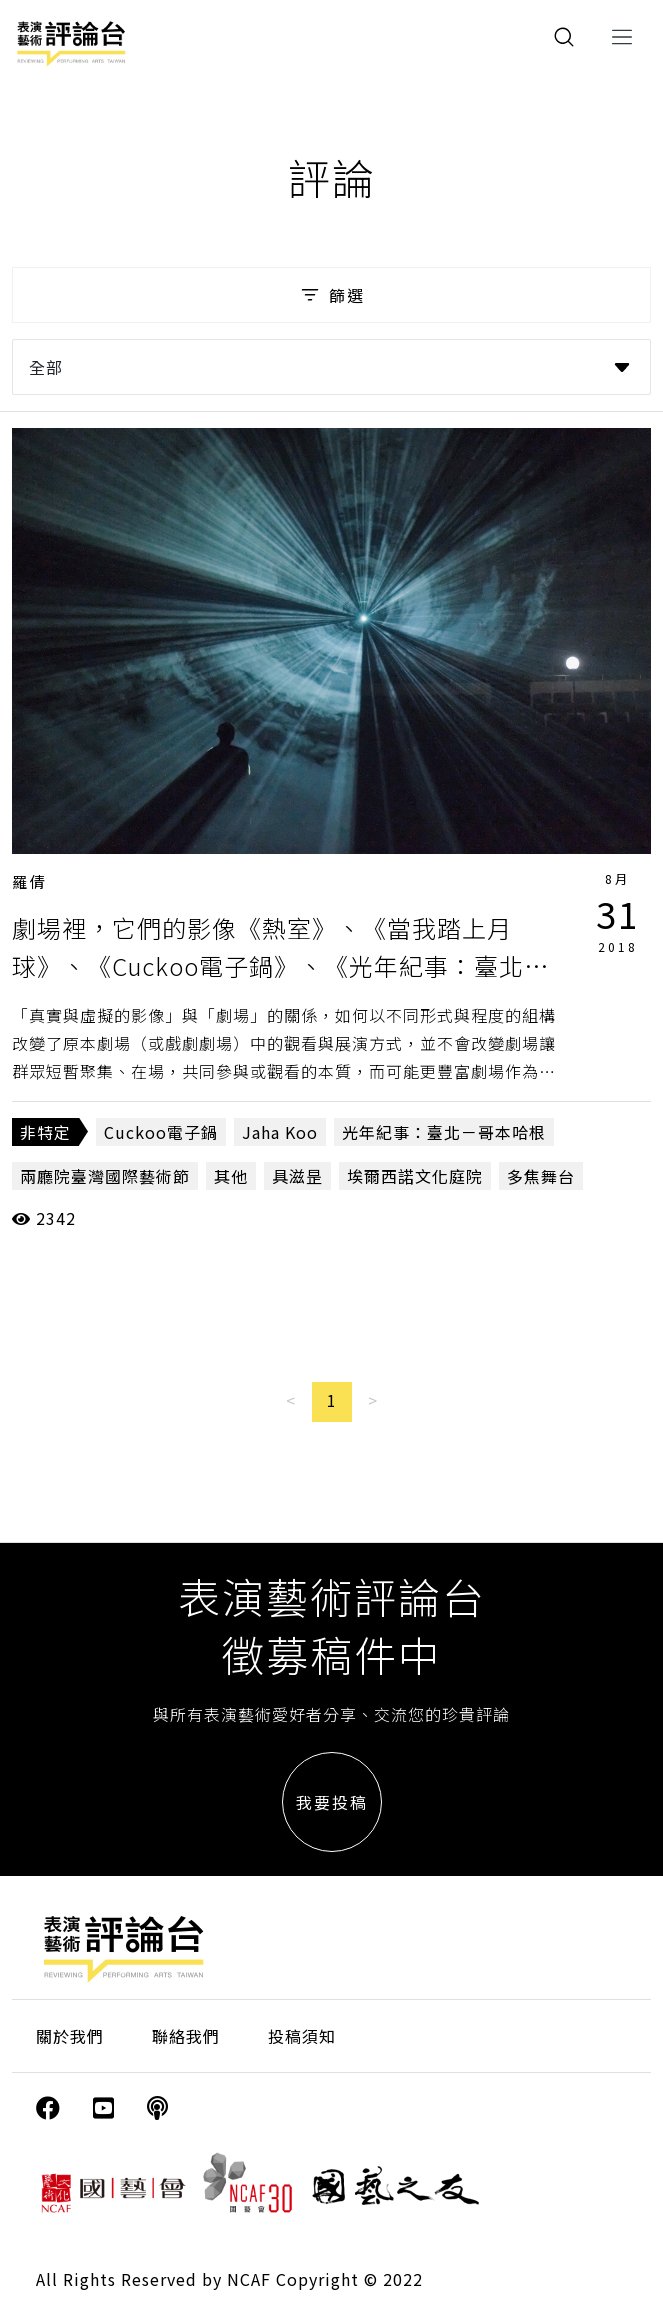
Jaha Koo (280, 1132)
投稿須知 (302, 2036)
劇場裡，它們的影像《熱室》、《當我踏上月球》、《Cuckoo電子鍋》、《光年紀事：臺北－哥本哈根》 (280, 966)
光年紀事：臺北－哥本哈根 (444, 1132)
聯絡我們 (186, 2036)
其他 (231, 1176)
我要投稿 (332, 1802)
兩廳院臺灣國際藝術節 (105, 1176)
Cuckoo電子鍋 (161, 1132)
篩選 (331, 295)
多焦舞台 (541, 1176)
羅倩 (30, 881)
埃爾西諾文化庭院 (415, 1176)
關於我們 (70, 2036)
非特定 (45, 1132)
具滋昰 (297, 1176)
